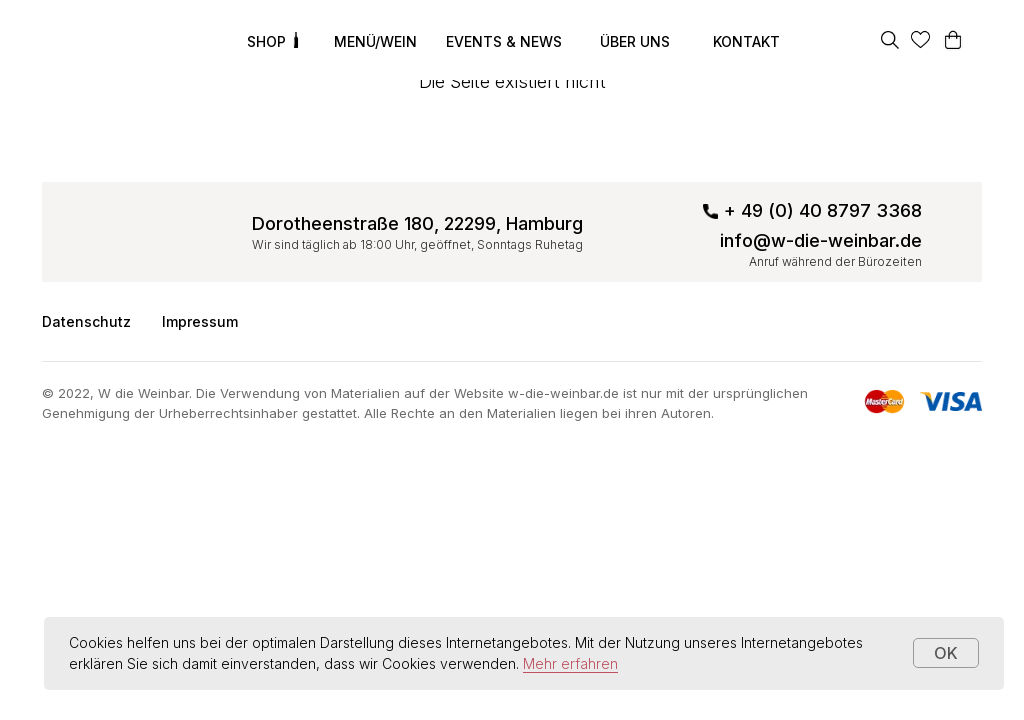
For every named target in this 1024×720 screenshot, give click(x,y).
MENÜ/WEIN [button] (375, 41)
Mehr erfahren (570, 663)
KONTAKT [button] (746, 41)
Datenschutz (86, 321)
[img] (98, 40)
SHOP (266, 41)
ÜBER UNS (635, 41)
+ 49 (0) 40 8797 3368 (823, 210)
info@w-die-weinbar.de (821, 240)
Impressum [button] (200, 321)
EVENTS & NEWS (504, 41)
